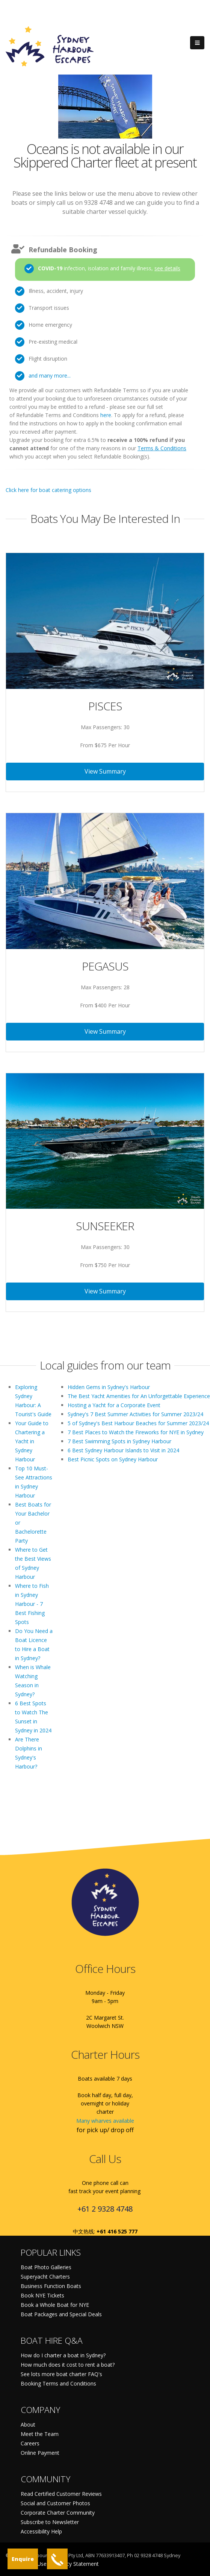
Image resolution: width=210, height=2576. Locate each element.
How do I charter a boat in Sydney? (63, 2355)
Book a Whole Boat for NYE (55, 2304)
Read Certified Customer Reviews (61, 2493)
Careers (30, 2443)
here (105, 415)
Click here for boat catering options (48, 490)
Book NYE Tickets (42, 2295)
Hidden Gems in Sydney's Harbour (109, 1387)
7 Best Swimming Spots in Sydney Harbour (119, 1441)
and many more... (50, 375)
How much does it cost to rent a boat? (68, 2364)
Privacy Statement (76, 2563)
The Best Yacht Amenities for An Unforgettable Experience (139, 1396)
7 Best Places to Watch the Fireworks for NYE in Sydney (136, 1432)
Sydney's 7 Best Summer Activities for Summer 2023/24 (135, 1414)
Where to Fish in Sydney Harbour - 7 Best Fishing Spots (32, 1603)
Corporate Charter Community (58, 2512)
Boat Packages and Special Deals (61, 2314)
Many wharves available (105, 2120)
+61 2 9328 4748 (105, 2209)
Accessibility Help (41, 2531)
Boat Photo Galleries (46, 2267)
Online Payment (40, 2452)
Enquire (23, 2558)
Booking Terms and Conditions (58, 2383)
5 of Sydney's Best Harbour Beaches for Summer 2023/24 (138, 1423)
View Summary (105, 771)
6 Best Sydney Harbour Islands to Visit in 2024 (123, 1450)
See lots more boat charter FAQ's (61, 2374)
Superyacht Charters (45, 2276)
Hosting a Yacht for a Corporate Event (114, 1405)
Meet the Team (40, 2433)
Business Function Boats (51, 2286)
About (28, 2424)
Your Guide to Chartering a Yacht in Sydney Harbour (31, 1441)
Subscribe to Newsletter (50, 2522)
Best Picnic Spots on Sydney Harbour (113, 1459)
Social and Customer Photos (55, 2503)
